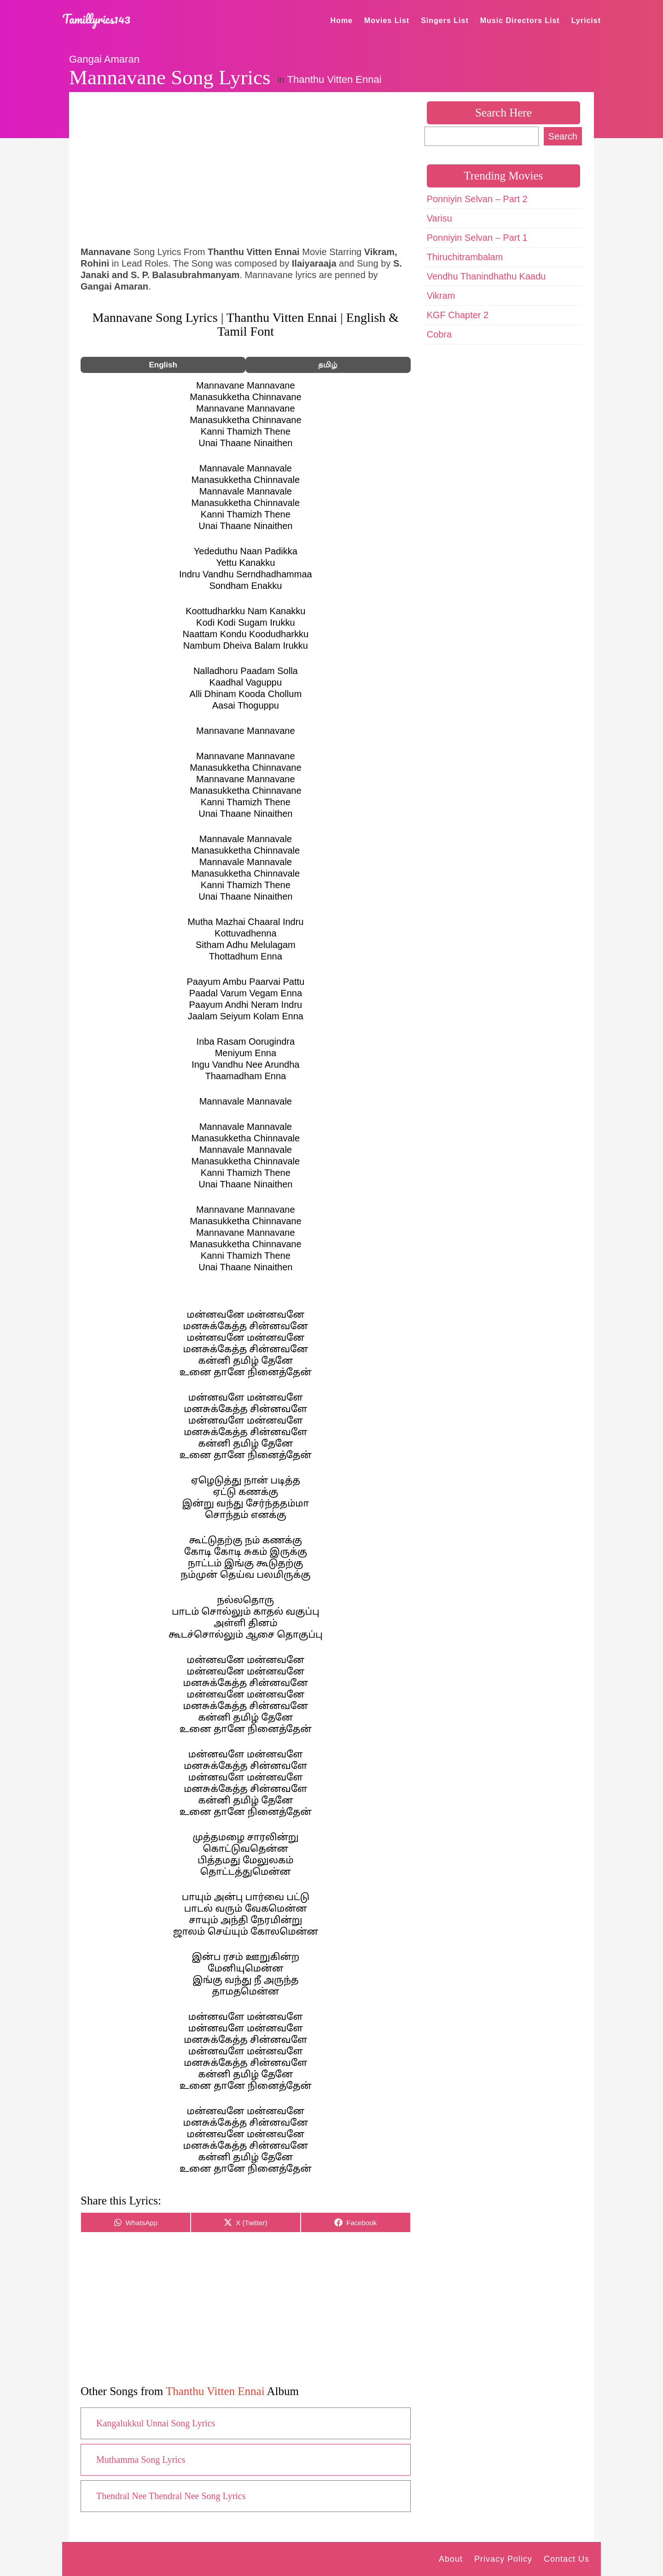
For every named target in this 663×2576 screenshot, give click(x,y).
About (451, 2559)
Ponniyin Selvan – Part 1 (477, 238)
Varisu (439, 218)
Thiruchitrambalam (465, 257)
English (163, 365)
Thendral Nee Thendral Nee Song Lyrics (171, 2496)
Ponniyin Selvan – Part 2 (477, 199)
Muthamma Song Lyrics (140, 2459)
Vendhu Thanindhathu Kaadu (486, 276)
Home (342, 20)
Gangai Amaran (104, 59)
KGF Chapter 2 (458, 315)
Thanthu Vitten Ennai (334, 79)
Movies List (386, 20)
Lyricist (586, 20)
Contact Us (566, 2559)
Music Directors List (520, 20)
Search (562, 136)
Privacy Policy (503, 2559)
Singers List (445, 20)
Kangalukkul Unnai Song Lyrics (155, 2423)
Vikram (441, 296)
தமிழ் (327, 365)
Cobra (439, 334)
